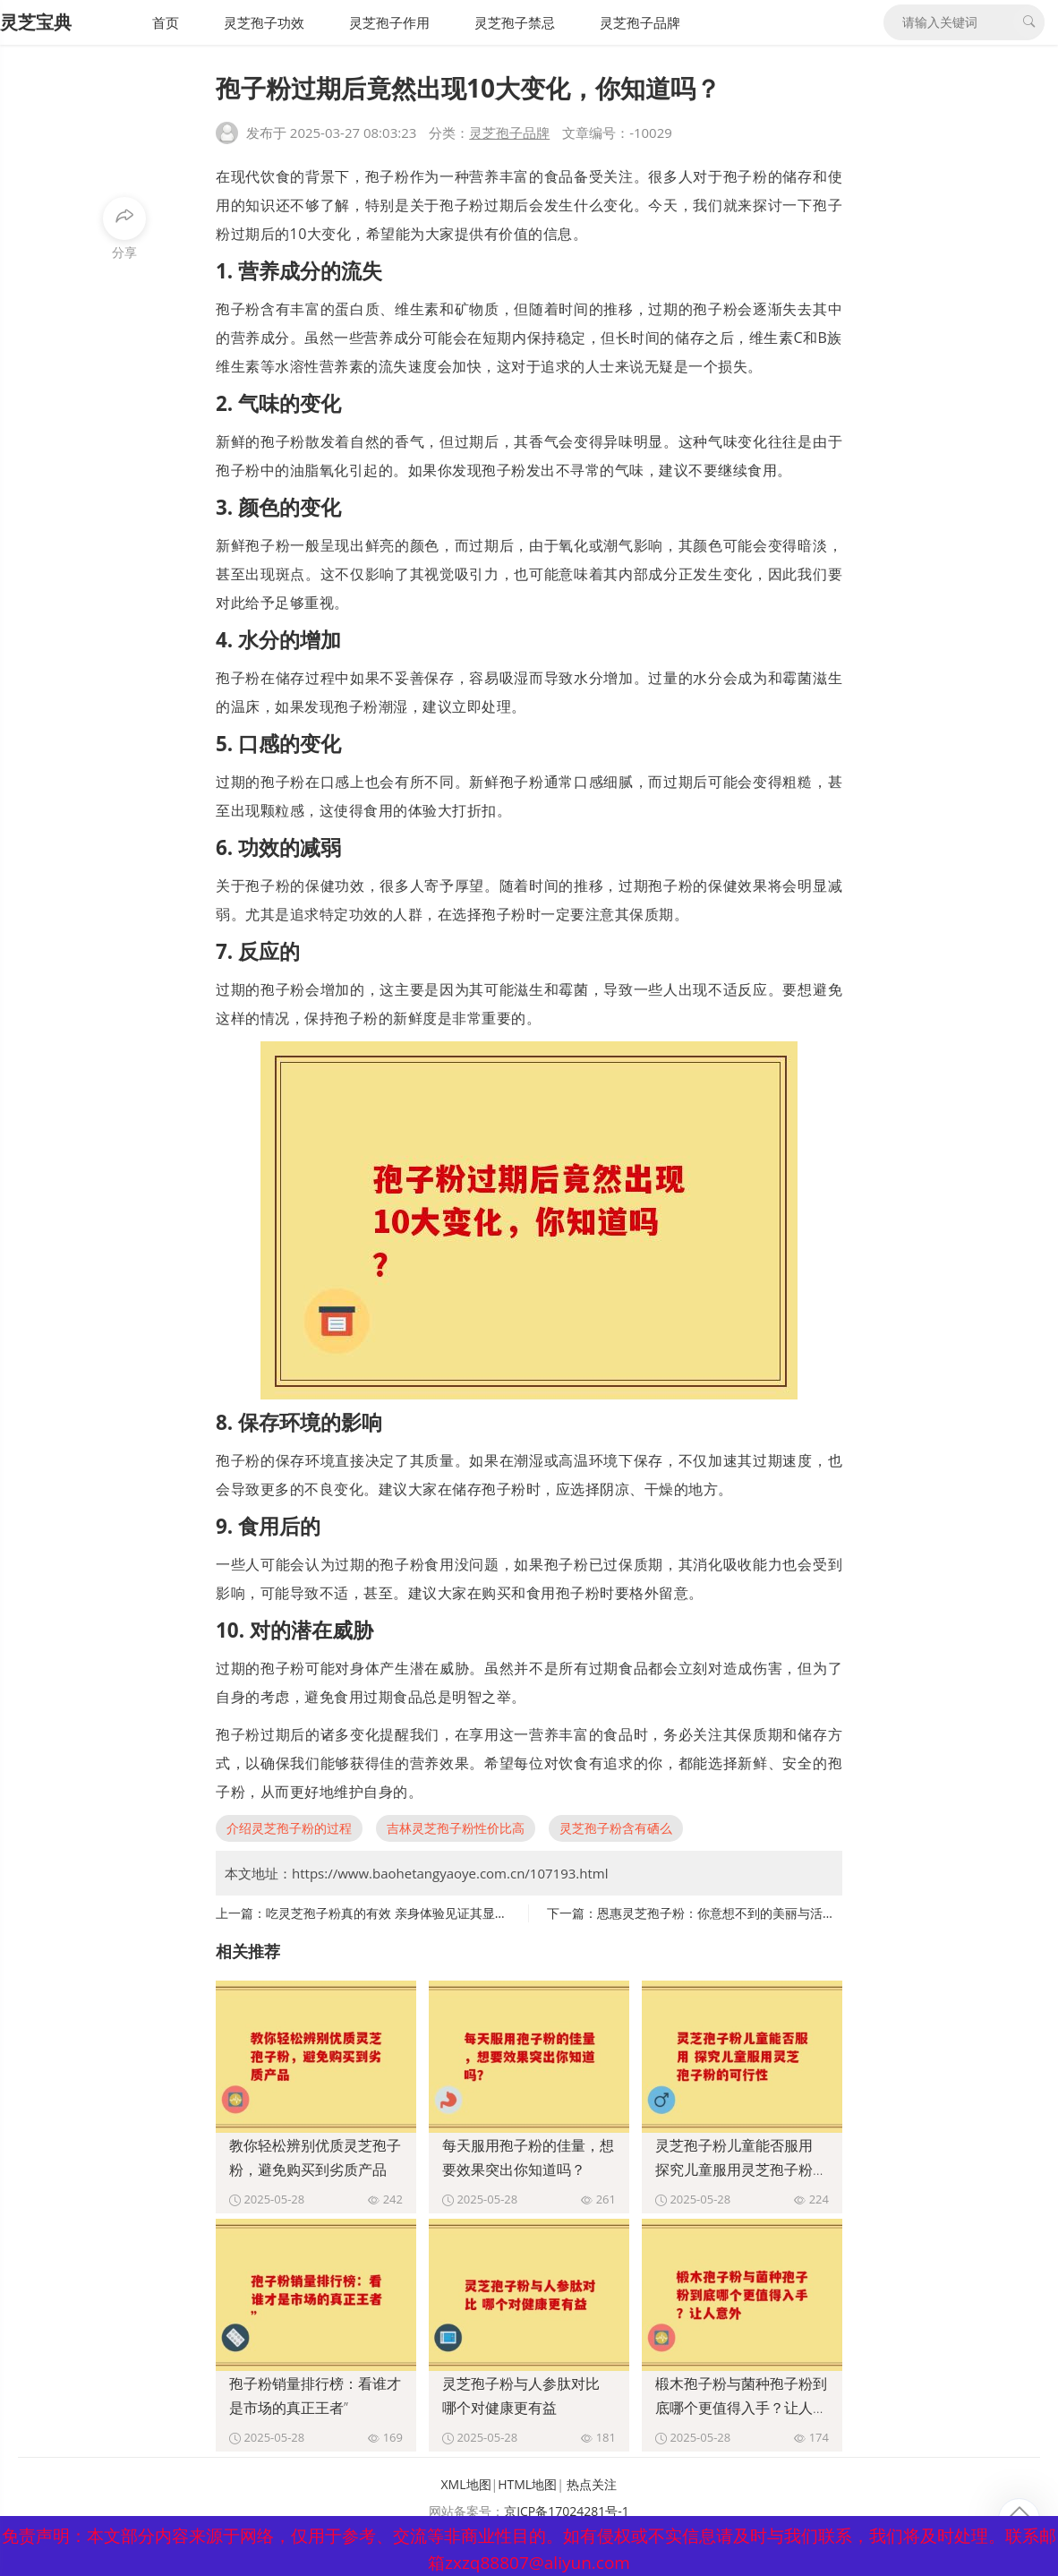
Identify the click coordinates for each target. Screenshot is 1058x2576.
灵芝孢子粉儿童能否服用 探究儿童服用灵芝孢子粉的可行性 (741, 2169)
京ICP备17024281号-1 (566, 2511)
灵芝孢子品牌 (640, 22)
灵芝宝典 (36, 22)
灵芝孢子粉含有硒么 (615, 1827)
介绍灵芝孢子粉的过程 (289, 1827)
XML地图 (466, 2484)
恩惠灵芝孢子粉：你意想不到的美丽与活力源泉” (731, 1912)
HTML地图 (527, 2484)
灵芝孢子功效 (264, 22)
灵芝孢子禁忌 (514, 22)
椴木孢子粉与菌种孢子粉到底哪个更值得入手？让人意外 (741, 2408)
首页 (165, 22)
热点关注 (592, 2484)
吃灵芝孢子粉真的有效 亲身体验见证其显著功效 (399, 1912)
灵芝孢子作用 (389, 22)
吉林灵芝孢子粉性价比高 (456, 1827)
